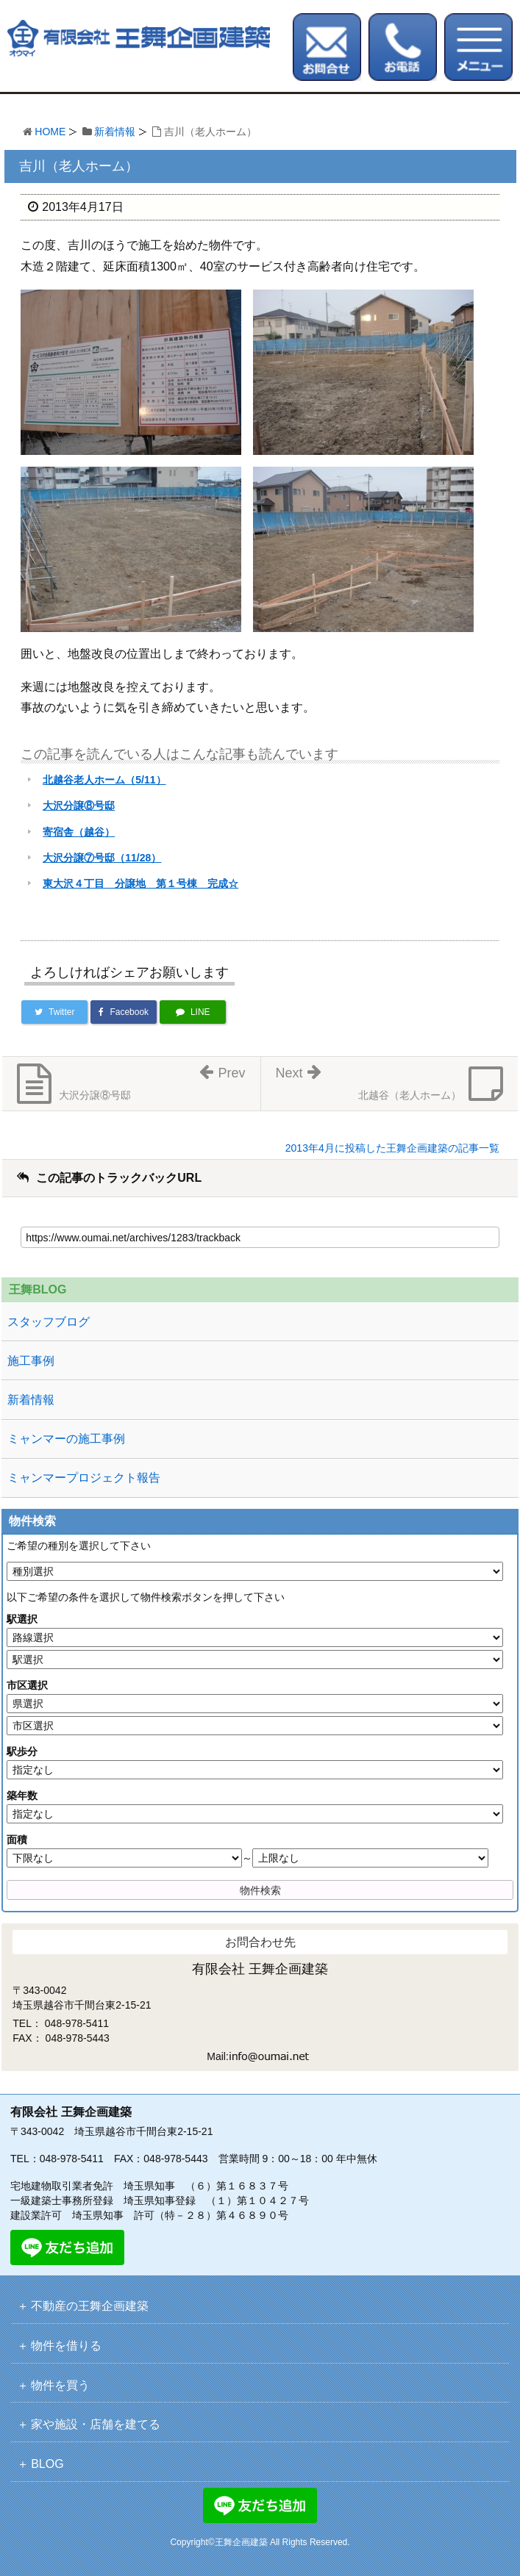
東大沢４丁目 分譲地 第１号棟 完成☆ (140, 883)
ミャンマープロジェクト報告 (83, 1477)
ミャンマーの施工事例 (66, 1438)
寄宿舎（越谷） (79, 832)
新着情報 (114, 131)
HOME (50, 131)
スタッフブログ (48, 1322)
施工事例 (30, 1361)
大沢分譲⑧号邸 (79, 805)
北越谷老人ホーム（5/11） (104, 780)
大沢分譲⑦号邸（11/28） (102, 858)
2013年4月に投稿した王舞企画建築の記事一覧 (392, 1148)
